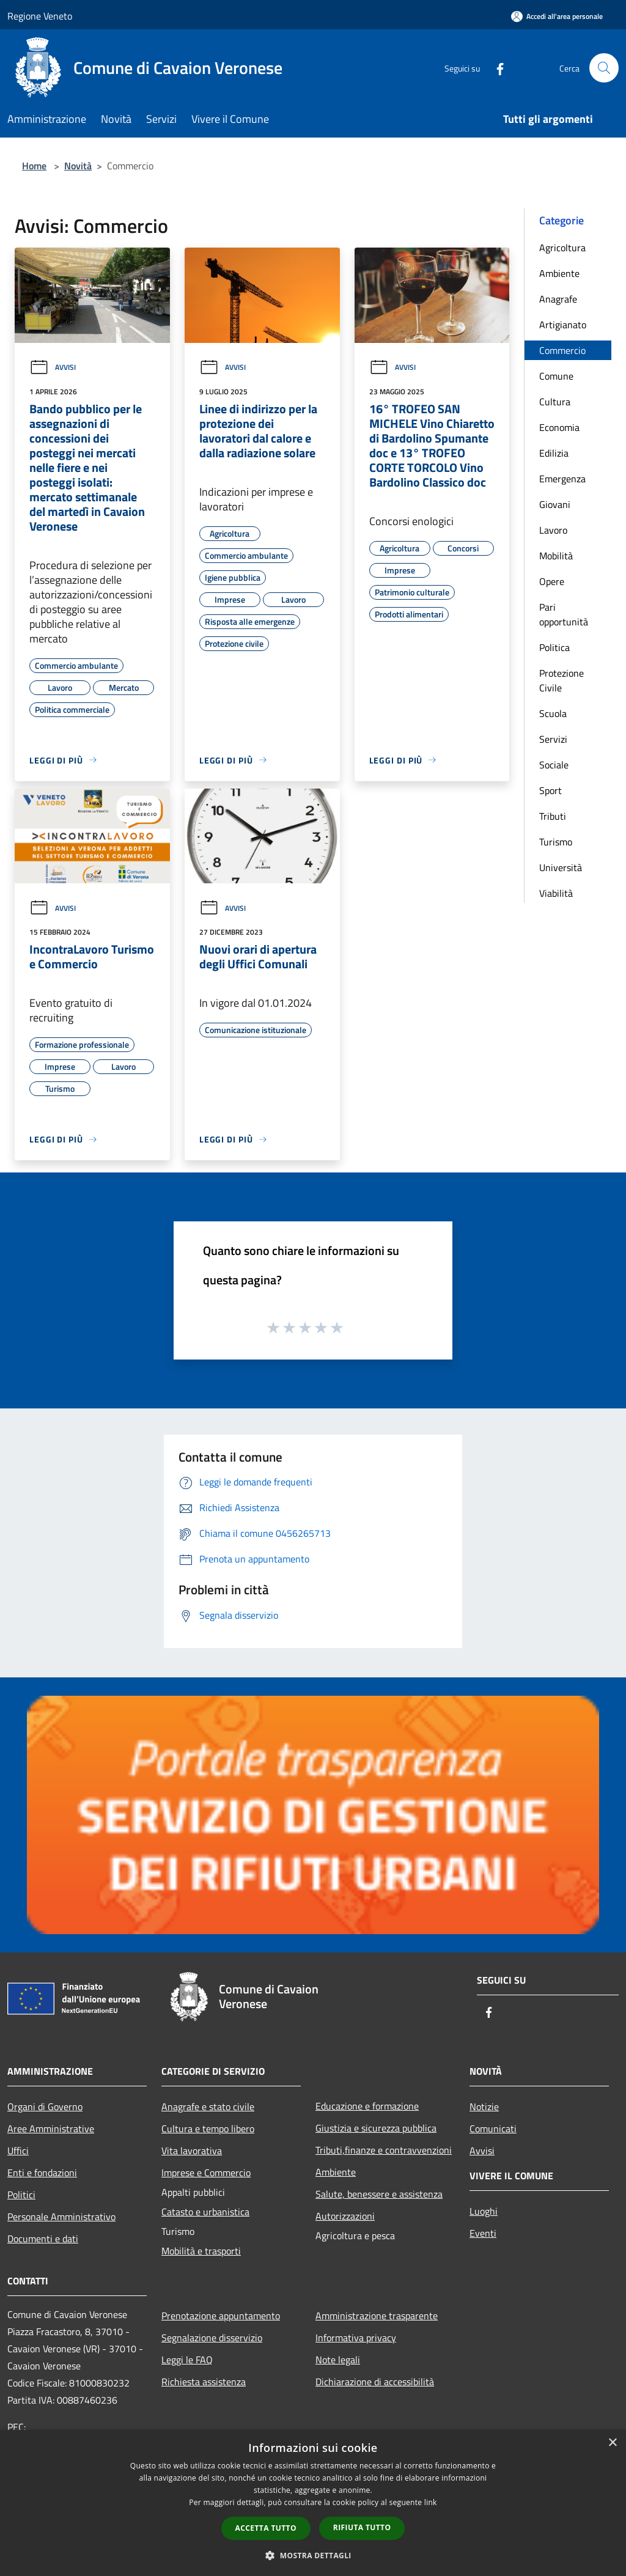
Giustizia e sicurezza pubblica (375, 2128)
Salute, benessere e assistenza (379, 2194)
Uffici (18, 2150)
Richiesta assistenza (203, 2381)
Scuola (553, 713)
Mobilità (556, 555)
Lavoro (553, 530)
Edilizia (554, 453)
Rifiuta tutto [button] (362, 2527)
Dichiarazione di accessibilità (374, 2381)
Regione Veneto (39, 16)
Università (560, 867)
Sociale (554, 764)
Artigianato (562, 324)
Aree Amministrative (50, 2128)
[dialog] (313, 2503)
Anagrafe (558, 299)
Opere (551, 581)
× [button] (612, 2443)
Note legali (337, 2359)
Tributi (552, 816)
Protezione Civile (561, 680)
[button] (313, 2555)
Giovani (554, 504)
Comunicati (493, 2128)
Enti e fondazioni (42, 2172)
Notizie (484, 2106)
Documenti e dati (42, 2238)
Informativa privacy (355, 2337)
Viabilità (556, 893)
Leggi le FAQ (187, 2359)
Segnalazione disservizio (211, 2337)
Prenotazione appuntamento (220, 2315)
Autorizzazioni (345, 2216)
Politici (21, 2194)
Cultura (554, 401)
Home (34, 165)
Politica (554, 647)
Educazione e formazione (367, 2106)
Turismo (555, 841)
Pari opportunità (563, 614)
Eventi (483, 2233)
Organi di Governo (45, 2106)
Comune (556, 376)
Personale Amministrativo (61, 2216)
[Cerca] (604, 68)
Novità (78, 165)
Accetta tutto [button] (265, 2528)
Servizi (553, 739)
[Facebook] (495, 67)
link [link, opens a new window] (430, 2502)
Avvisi (52, 367)
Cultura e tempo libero (207, 2128)
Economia (559, 427)
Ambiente (559, 273)
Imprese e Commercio (206, 2172)
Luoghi (484, 2211)
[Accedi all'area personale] (557, 16)
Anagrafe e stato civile (207, 2106)
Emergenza (562, 478)
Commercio (562, 350)
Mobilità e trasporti (201, 2250)
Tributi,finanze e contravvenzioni (383, 2150)
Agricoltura (562, 247)
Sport (550, 790)
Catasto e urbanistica (205, 2211)
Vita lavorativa (191, 2150)
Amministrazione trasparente (376, 2315)
